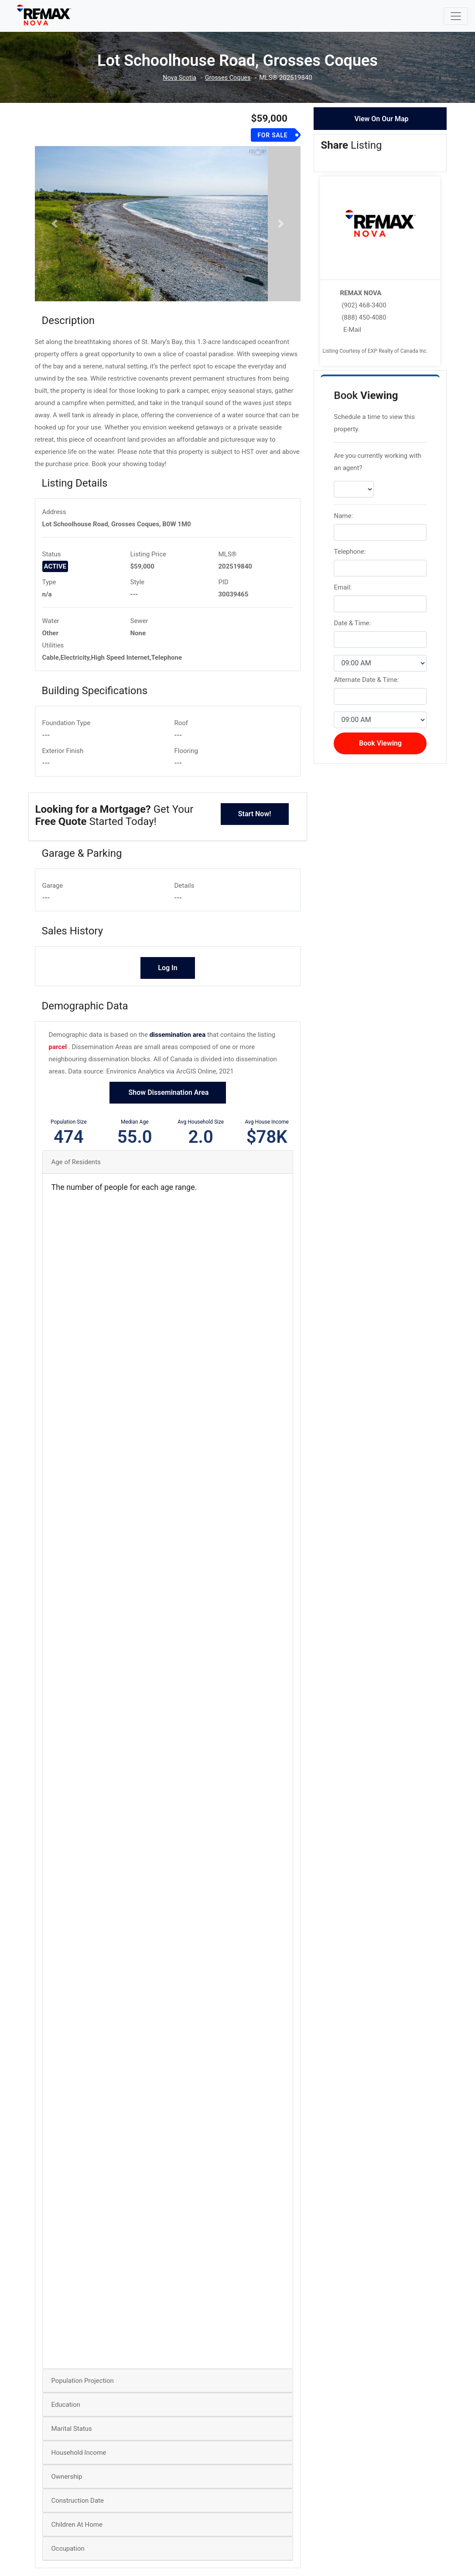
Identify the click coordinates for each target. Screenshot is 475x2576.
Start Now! (254, 836)
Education (66, 2427)
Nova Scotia (178, 78)
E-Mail (352, 330)
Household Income (78, 2475)
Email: (343, 587)
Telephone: (350, 551)
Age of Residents (76, 1184)
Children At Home (77, 2547)
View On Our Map (381, 119)
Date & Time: (352, 623)
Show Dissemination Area (168, 1115)
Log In (167, 990)
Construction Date (77, 2523)
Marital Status (71, 2451)
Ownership (66, 2499)
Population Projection (82, 2403)
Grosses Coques (228, 78)
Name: (343, 516)
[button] (55, 235)
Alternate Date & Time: (366, 680)
